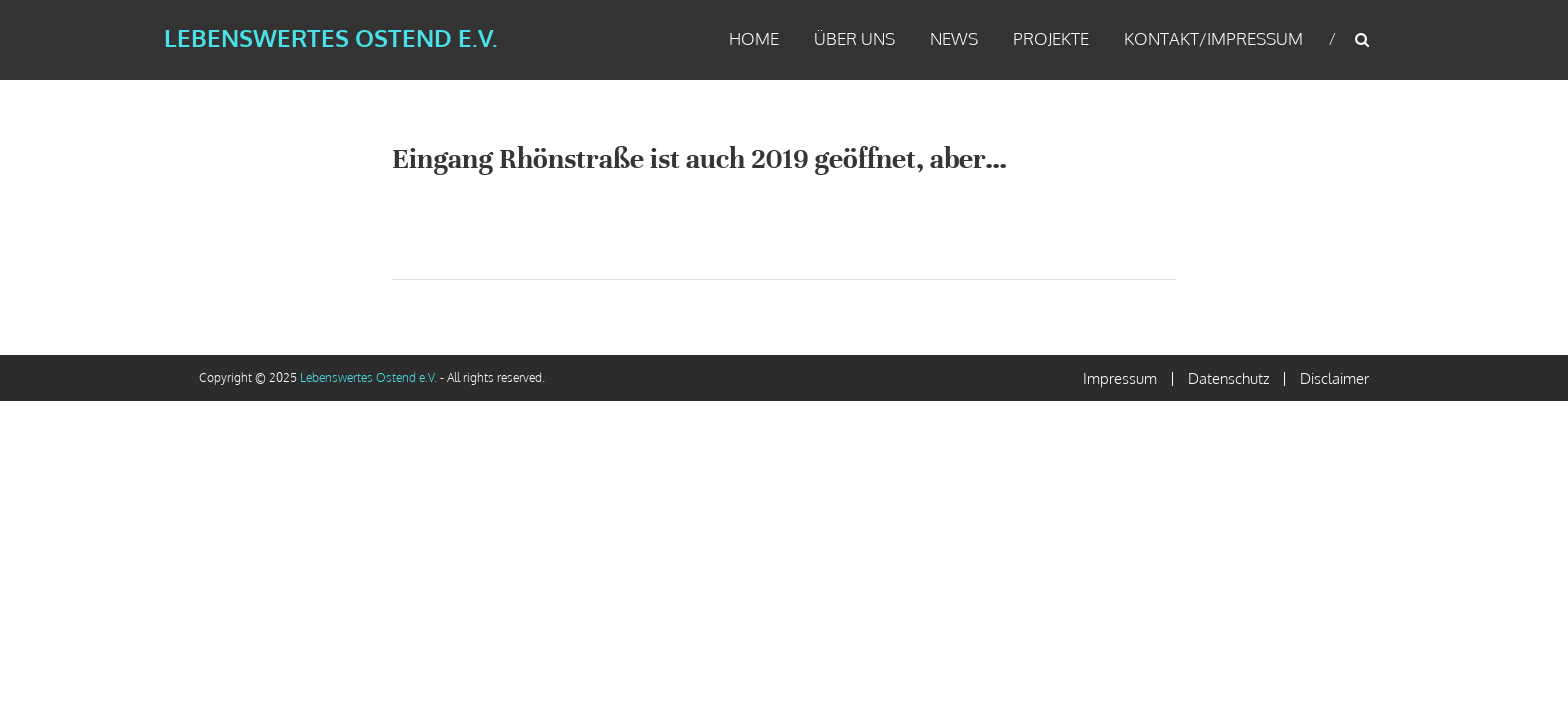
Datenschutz (1228, 378)
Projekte (1051, 38)
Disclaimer (1334, 378)
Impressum (1120, 378)
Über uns (854, 38)
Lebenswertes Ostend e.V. (331, 37)
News (954, 38)
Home (754, 38)
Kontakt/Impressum (1213, 38)
